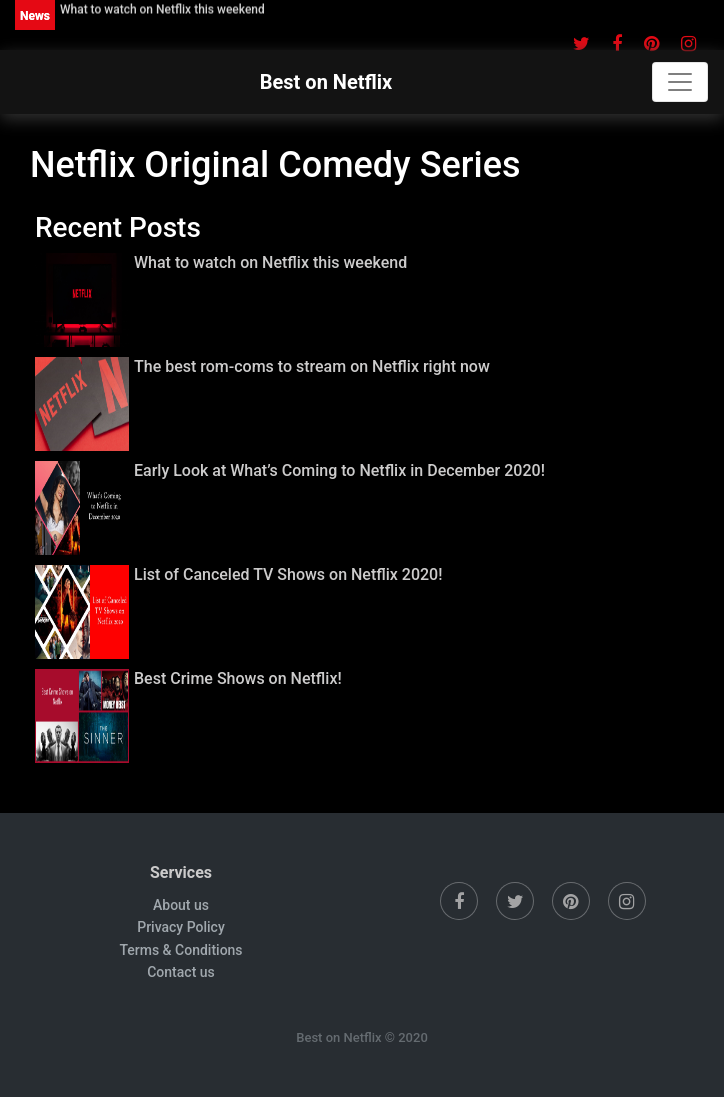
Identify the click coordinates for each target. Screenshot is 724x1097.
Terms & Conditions (180, 950)
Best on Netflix (326, 82)
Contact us (181, 972)
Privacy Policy (181, 927)
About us (181, 905)
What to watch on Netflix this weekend (162, 10)
